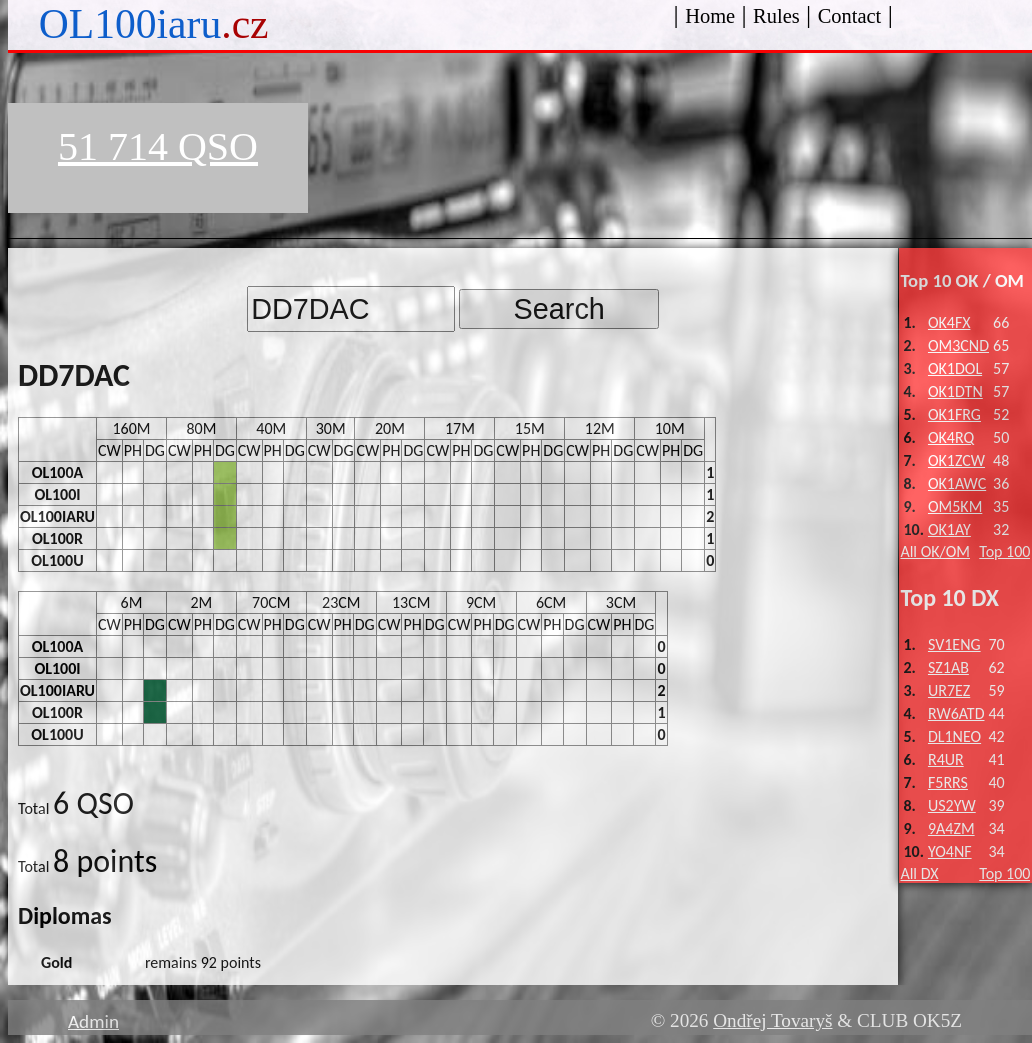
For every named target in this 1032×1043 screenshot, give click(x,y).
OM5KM (955, 506)
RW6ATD (956, 713)
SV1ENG (954, 644)
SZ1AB (948, 667)
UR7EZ (949, 690)
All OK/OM (935, 551)
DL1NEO (954, 736)
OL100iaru (154, 24)
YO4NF (950, 851)
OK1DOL (955, 368)
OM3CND (958, 345)
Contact (850, 16)
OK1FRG (954, 414)
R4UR (946, 759)
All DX (919, 873)
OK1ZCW (956, 460)
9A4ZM (951, 828)
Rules (776, 16)
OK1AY (949, 529)
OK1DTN (955, 391)
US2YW (952, 805)
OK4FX (949, 322)
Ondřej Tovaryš (772, 1020)
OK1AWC (957, 483)
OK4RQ (951, 437)
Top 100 (1004, 551)
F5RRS (948, 782)
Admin (93, 1021)
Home (710, 16)
